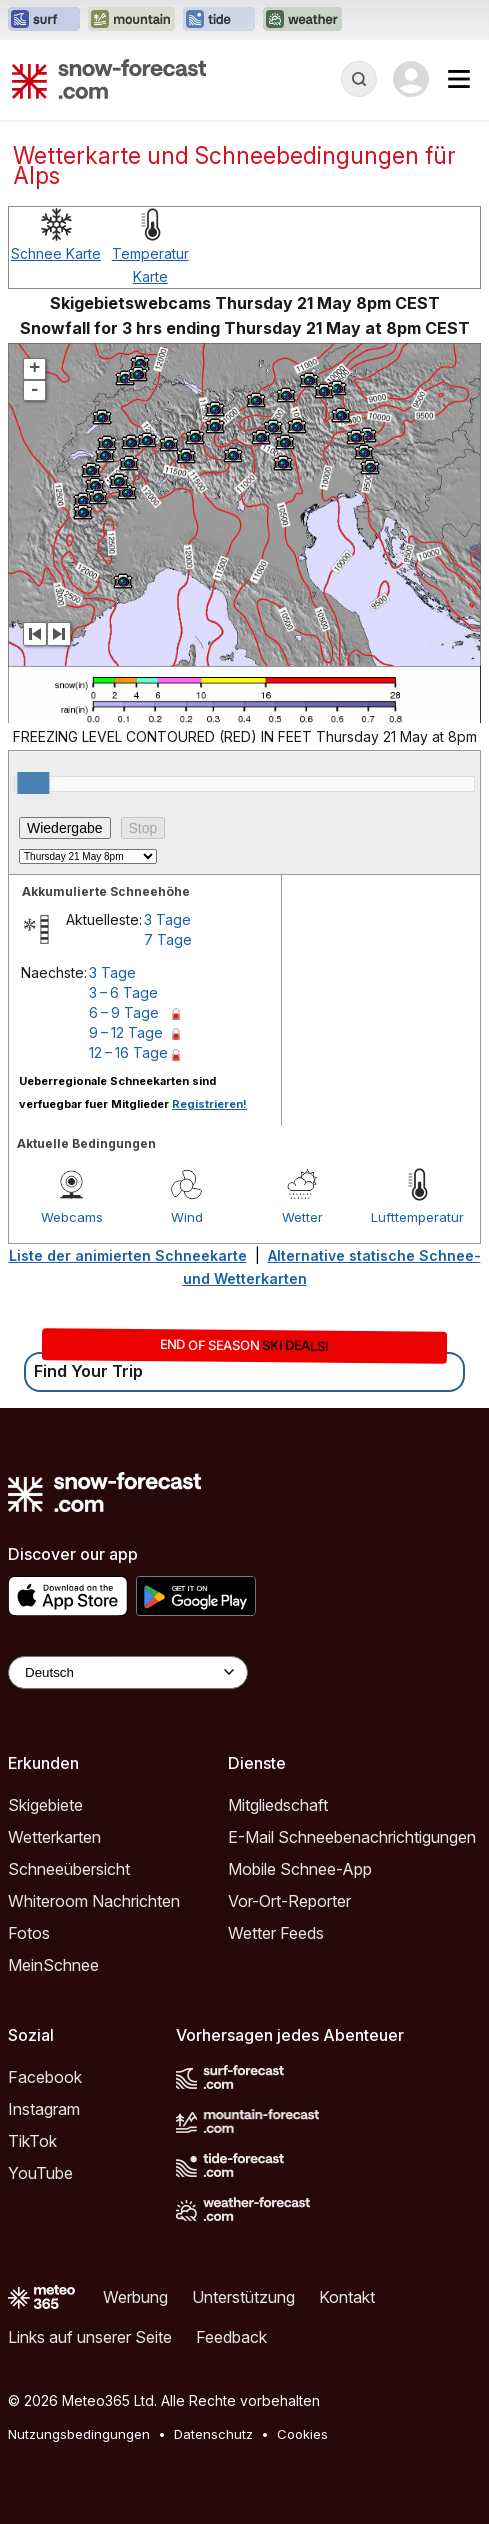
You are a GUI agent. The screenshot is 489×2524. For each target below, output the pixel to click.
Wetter (302, 1217)
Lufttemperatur (417, 1217)
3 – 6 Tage (123, 992)
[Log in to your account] (411, 79)
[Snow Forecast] (109, 79)
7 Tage (168, 939)
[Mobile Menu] (459, 79)
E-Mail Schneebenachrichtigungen (352, 1837)
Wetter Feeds (276, 1933)
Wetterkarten (54, 1837)
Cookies (302, 2434)
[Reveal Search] (359, 79)
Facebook (45, 2077)
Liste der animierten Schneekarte (128, 1255)
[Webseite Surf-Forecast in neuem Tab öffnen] (44, 20)
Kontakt (347, 2297)
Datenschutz (213, 2434)
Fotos (29, 1933)
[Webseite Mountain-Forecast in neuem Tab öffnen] (131, 20)
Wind (187, 1217)
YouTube (40, 2173)
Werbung (135, 2297)
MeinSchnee (53, 1965)
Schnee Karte (56, 253)
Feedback (231, 2337)
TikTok (32, 2141)
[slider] (33, 783)
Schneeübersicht (69, 1869)
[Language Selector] (128, 1672)
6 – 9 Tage (124, 1012)
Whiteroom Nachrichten (94, 1901)
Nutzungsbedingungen (79, 2434)
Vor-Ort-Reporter (289, 1901)
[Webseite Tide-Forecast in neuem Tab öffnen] (219, 20)
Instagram (44, 2109)
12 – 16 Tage (128, 1052)
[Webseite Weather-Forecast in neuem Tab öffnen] (302, 20)
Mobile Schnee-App (300, 1869)
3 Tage (167, 919)
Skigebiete (45, 1805)
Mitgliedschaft (278, 1805)
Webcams (72, 1217)
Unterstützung (243, 2297)
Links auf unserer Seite (90, 2337)
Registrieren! (209, 1104)
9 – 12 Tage (126, 1032)
